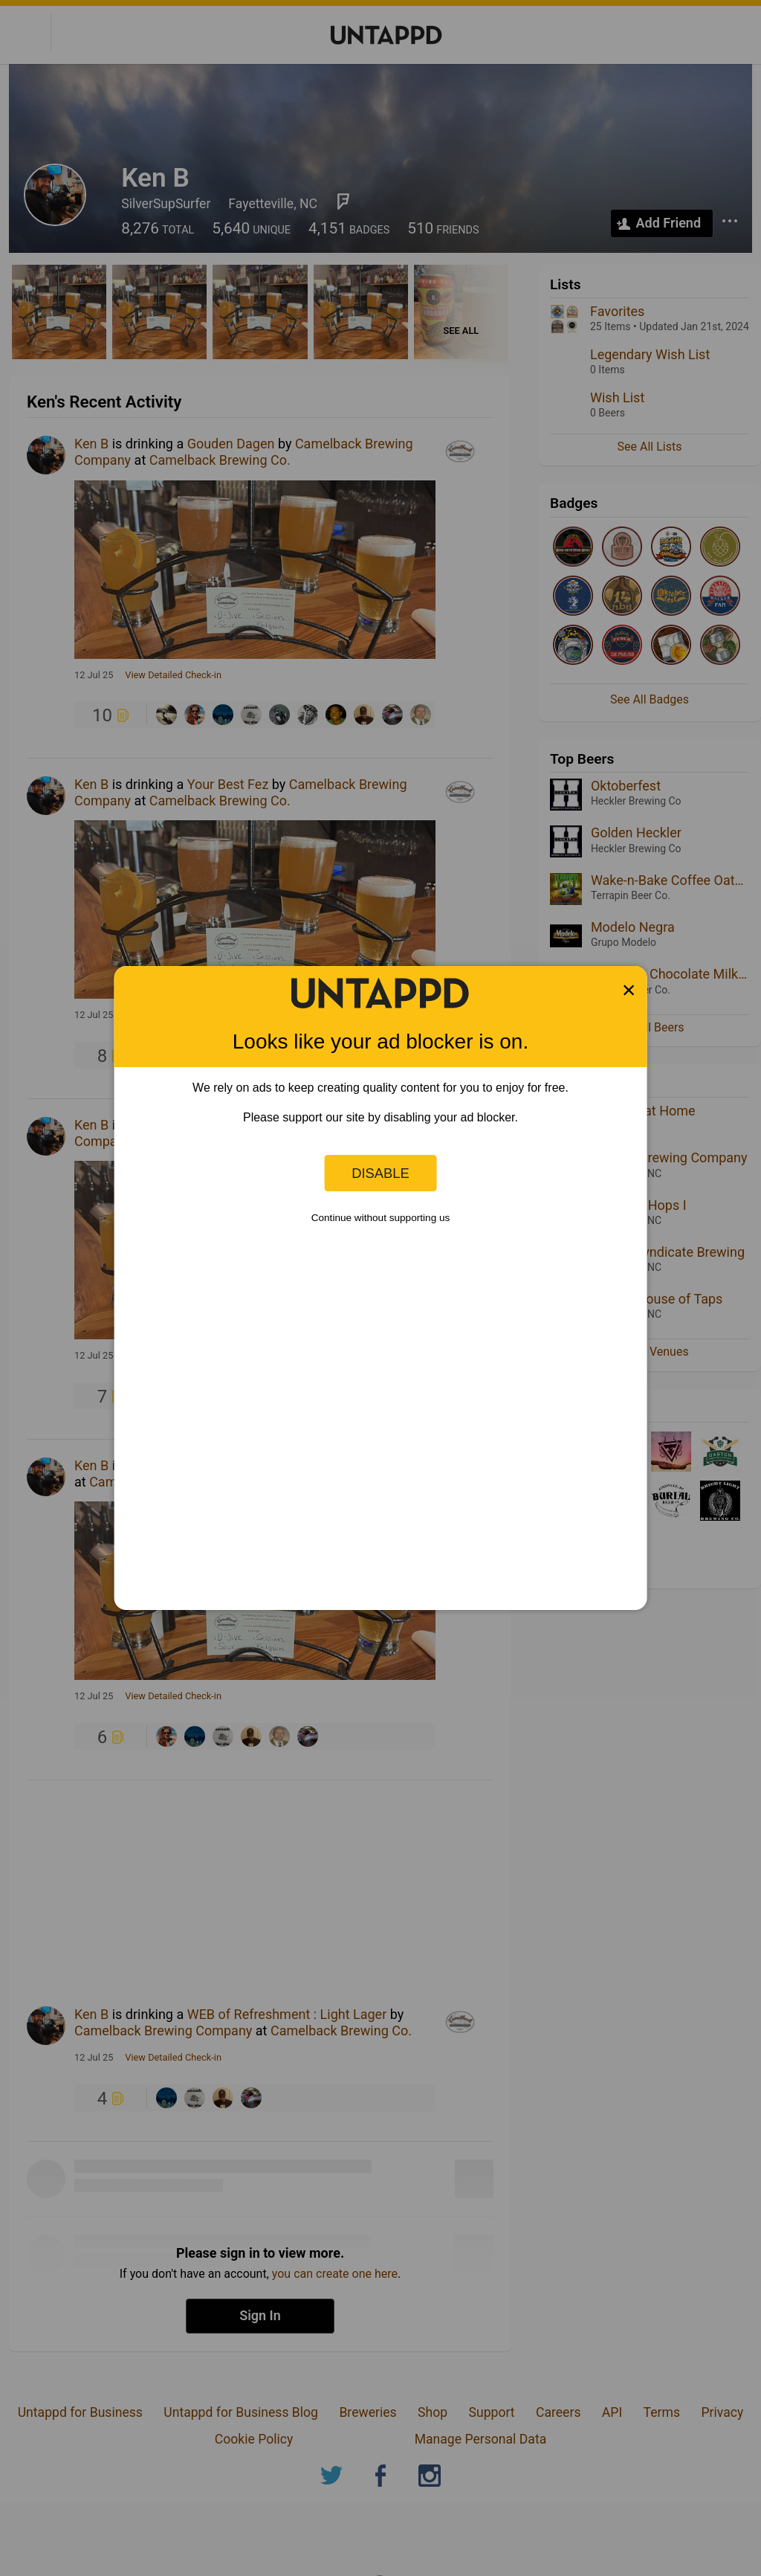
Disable (380, 1173)
